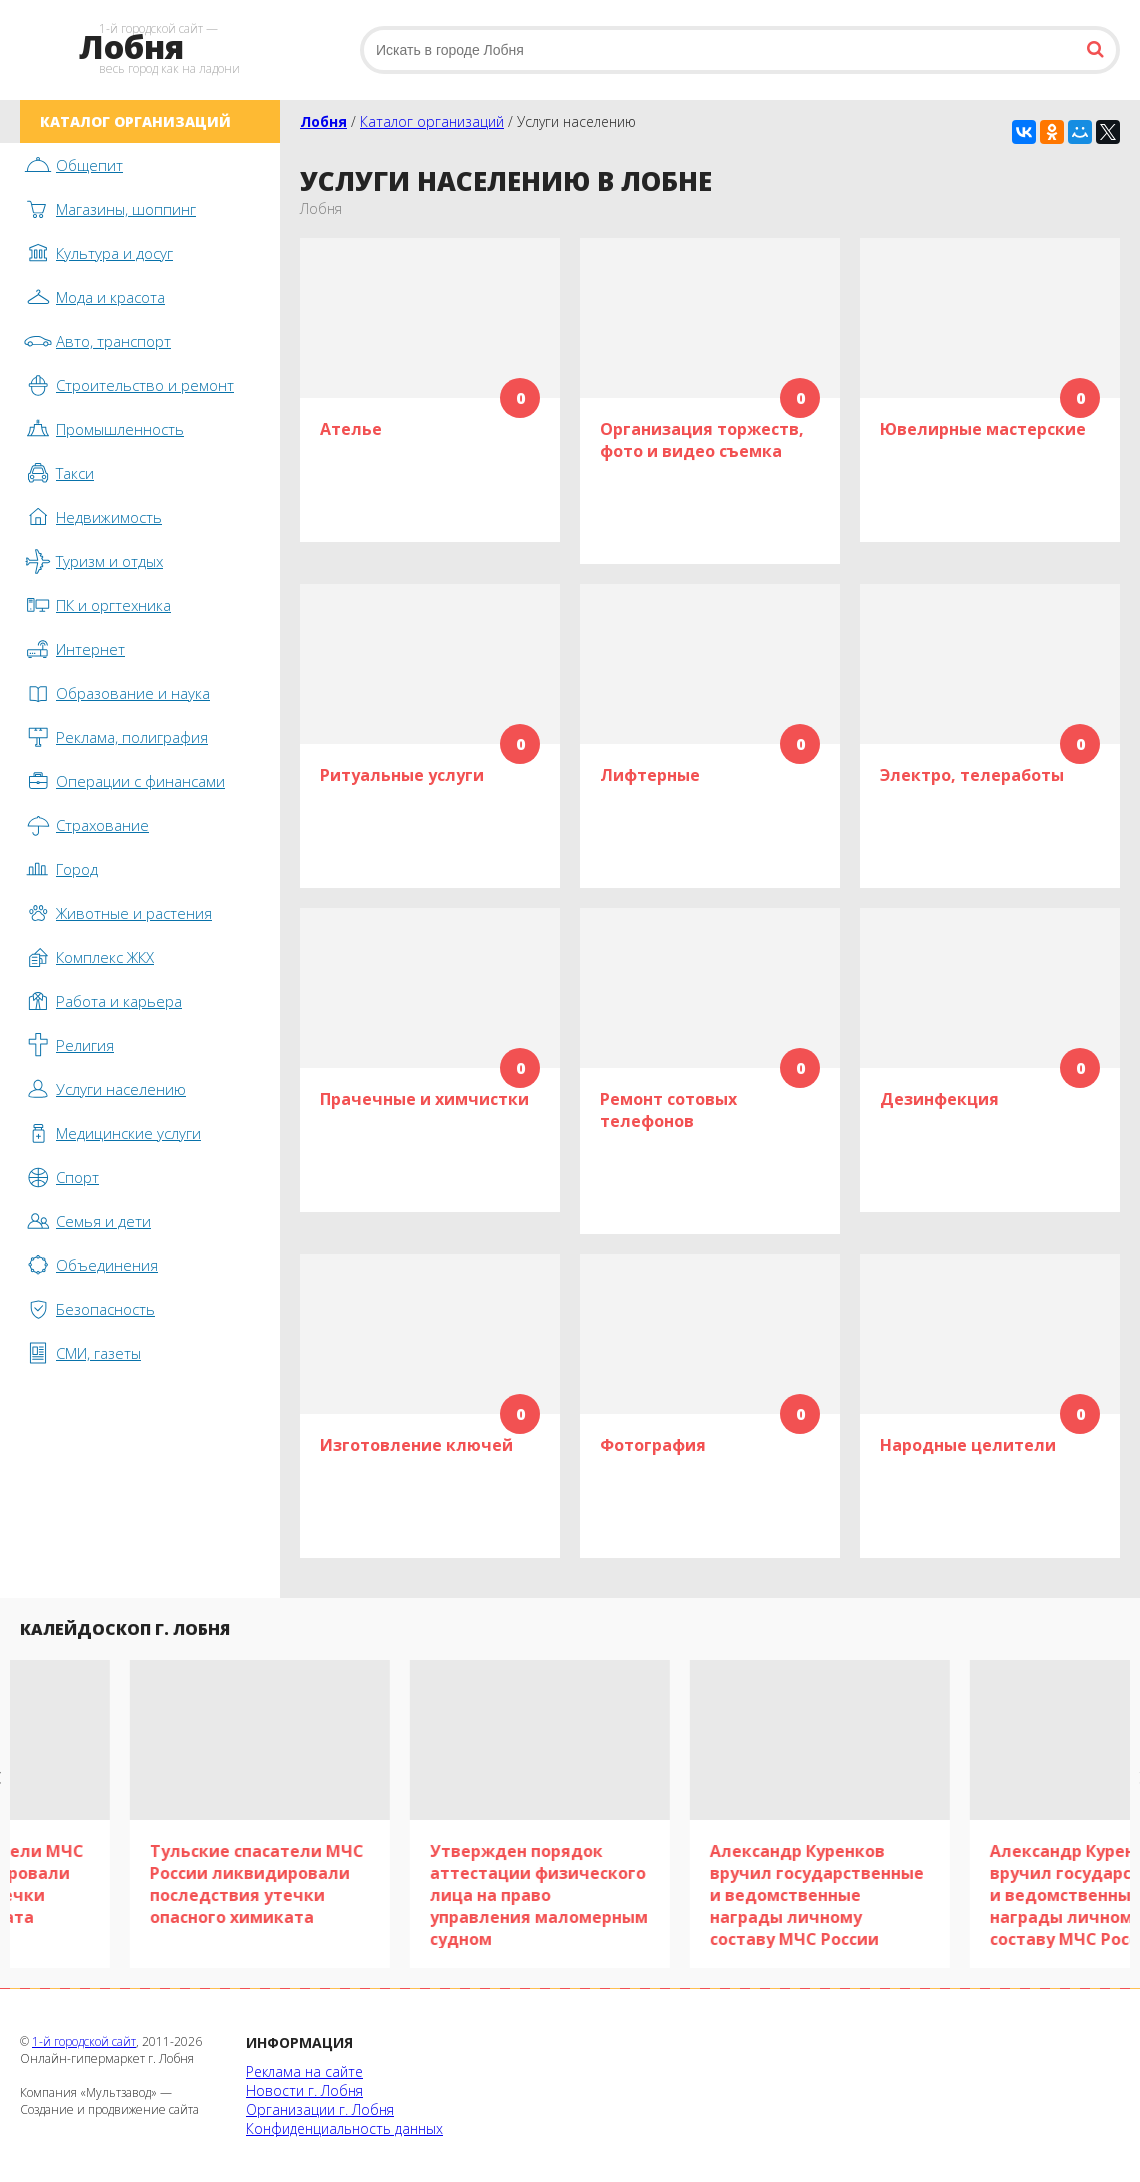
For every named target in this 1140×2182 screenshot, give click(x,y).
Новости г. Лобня (304, 2090)
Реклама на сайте (304, 2071)
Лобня (323, 121)
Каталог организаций (432, 121)
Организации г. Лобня (320, 2109)
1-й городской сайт (84, 2041)
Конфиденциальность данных (344, 2128)
